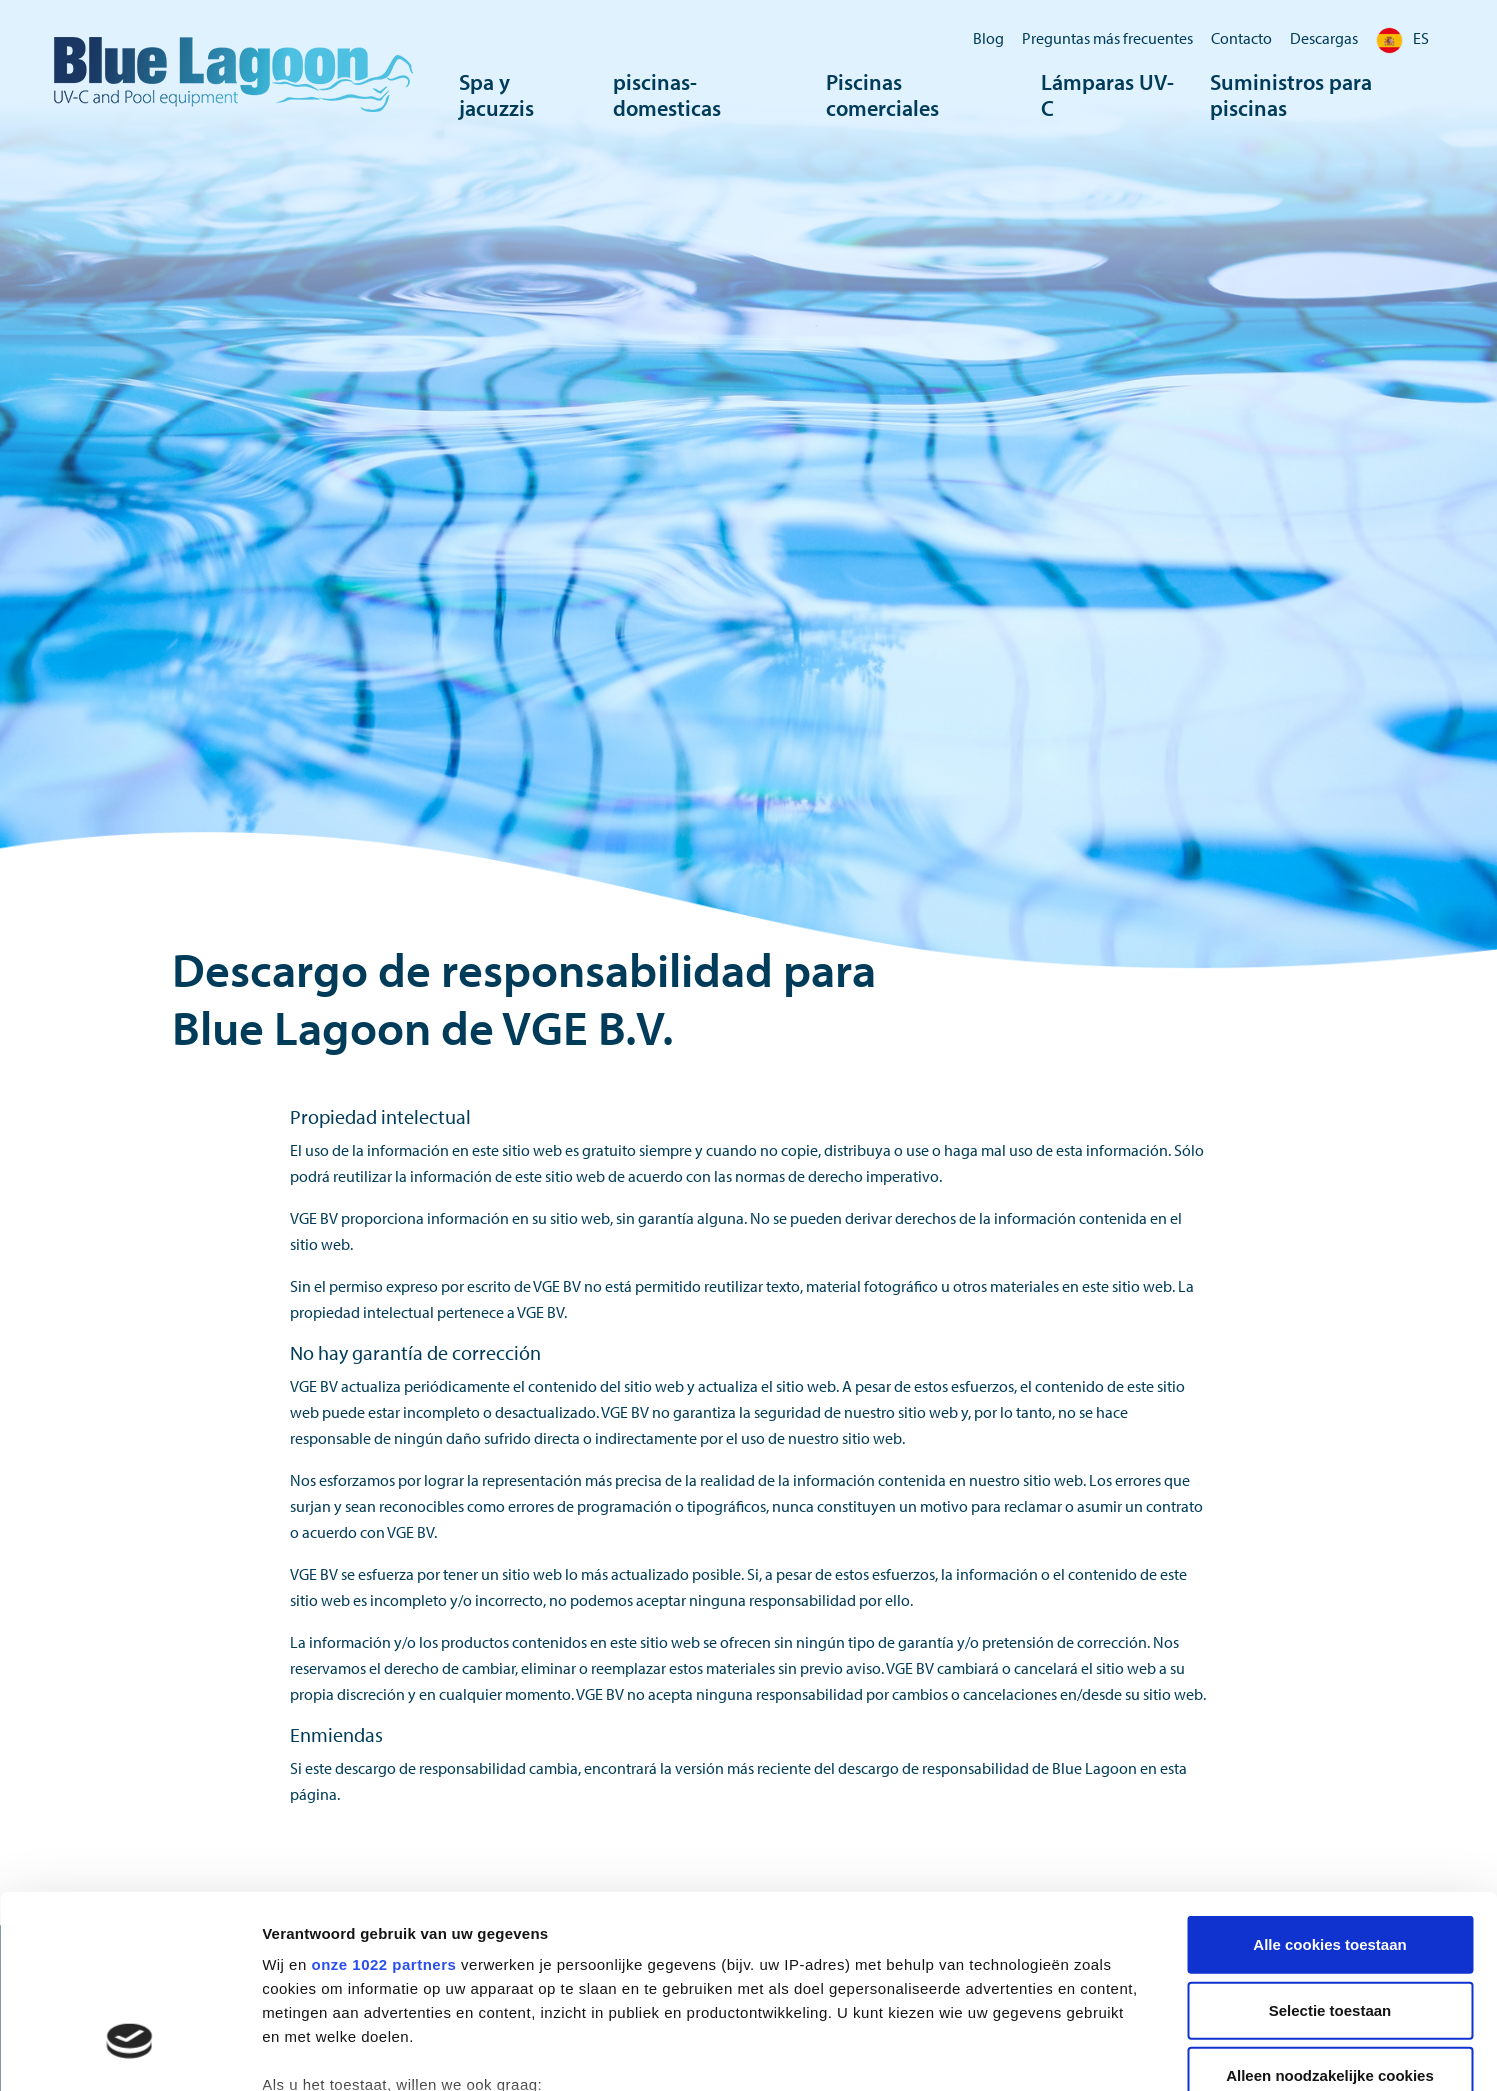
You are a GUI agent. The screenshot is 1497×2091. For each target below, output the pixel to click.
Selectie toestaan (1330, 1850)
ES (1402, 38)
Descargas (1324, 38)
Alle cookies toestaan (1329, 1785)
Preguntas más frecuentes (1107, 38)
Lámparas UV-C (1107, 95)
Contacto (1241, 38)
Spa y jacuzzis (496, 95)
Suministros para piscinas (1291, 95)
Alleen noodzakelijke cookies (1330, 1916)
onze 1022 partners (383, 1805)
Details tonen (1080, 2051)
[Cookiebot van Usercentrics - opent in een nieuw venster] (129, 2052)
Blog (988, 38)
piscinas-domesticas (667, 95)
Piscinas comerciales (882, 95)
